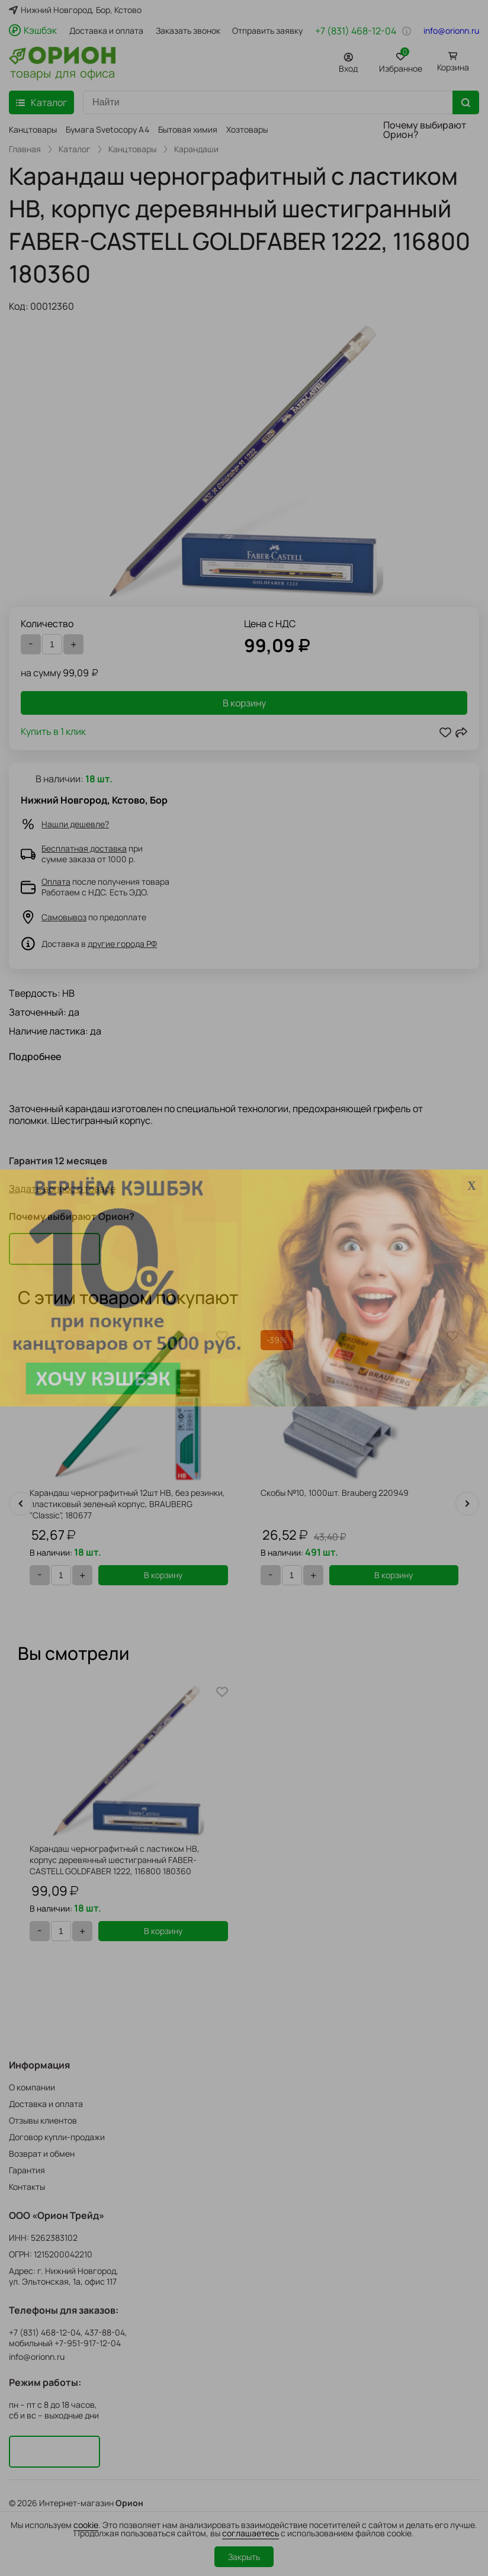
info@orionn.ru (451, 31)
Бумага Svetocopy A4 (107, 129)
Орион (129, 2503)
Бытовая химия (187, 129)
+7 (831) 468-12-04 (355, 31)
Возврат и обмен (42, 2153)
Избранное (400, 61)
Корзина (453, 67)
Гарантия (27, 2170)
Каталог (75, 149)
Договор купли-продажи (57, 2137)
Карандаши (196, 149)
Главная (25, 149)
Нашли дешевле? (75, 824)
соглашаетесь (250, 2533)
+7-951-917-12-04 (87, 2343)
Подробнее (35, 1056)
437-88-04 (105, 2332)
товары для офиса (62, 72)
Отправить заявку (267, 31)
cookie (85, 2524)
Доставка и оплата (106, 31)
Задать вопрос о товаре (62, 1188)
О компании (32, 2087)
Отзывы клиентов (43, 2120)
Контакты (27, 2186)
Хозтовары (247, 129)
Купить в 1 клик (53, 732)
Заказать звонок (188, 31)
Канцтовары (33, 129)
